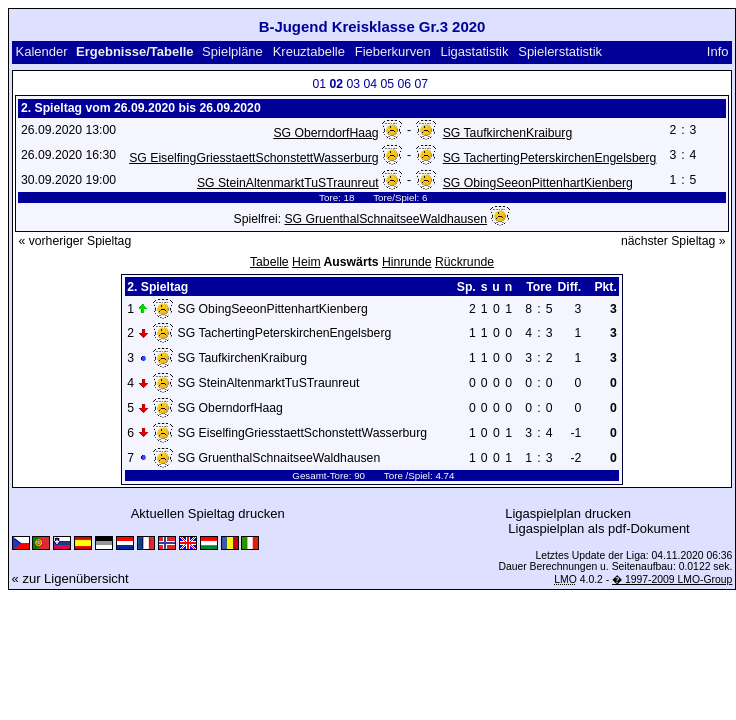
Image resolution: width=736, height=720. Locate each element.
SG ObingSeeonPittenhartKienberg (538, 183)
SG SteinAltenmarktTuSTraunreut (288, 183)
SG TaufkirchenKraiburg (508, 133)
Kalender (41, 51)
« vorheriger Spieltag (74, 241)
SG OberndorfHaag (325, 133)
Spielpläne (232, 51)
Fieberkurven (393, 51)
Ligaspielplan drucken (568, 513)
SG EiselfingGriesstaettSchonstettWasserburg (253, 158)
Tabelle (269, 262)
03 (353, 84)
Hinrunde (407, 262)
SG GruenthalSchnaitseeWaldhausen (385, 219)
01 (319, 84)
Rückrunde (464, 262)
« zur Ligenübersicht (70, 578)
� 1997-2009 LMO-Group (672, 579)
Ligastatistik (474, 51)
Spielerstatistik (560, 51)
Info (718, 51)
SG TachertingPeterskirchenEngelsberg (550, 158)
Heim (306, 262)
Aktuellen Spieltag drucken (208, 513)
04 (370, 84)
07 (421, 84)
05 (387, 84)
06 (404, 84)
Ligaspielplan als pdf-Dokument (598, 528)
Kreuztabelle (309, 51)
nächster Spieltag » (673, 241)
